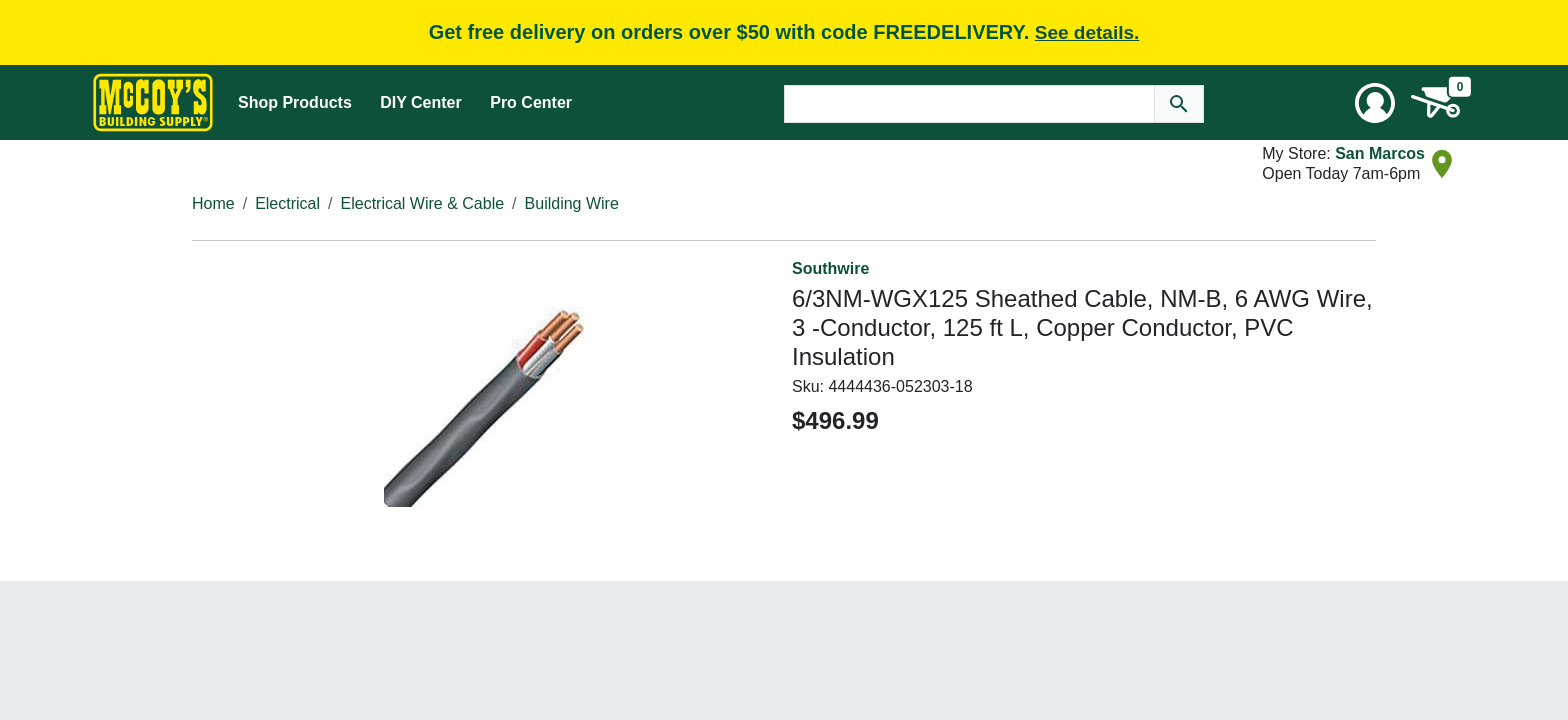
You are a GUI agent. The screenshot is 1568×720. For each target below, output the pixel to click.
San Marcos (1380, 153)
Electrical (287, 203)
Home (213, 203)
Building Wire (572, 203)
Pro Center (531, 102)
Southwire (830, 268)
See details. (1087, 32)
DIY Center (421, 102)
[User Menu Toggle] (1375, 103)
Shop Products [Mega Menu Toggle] (295, 102)
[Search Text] (969, 104)
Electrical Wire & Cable (423, 203)
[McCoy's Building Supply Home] (153, 102)
